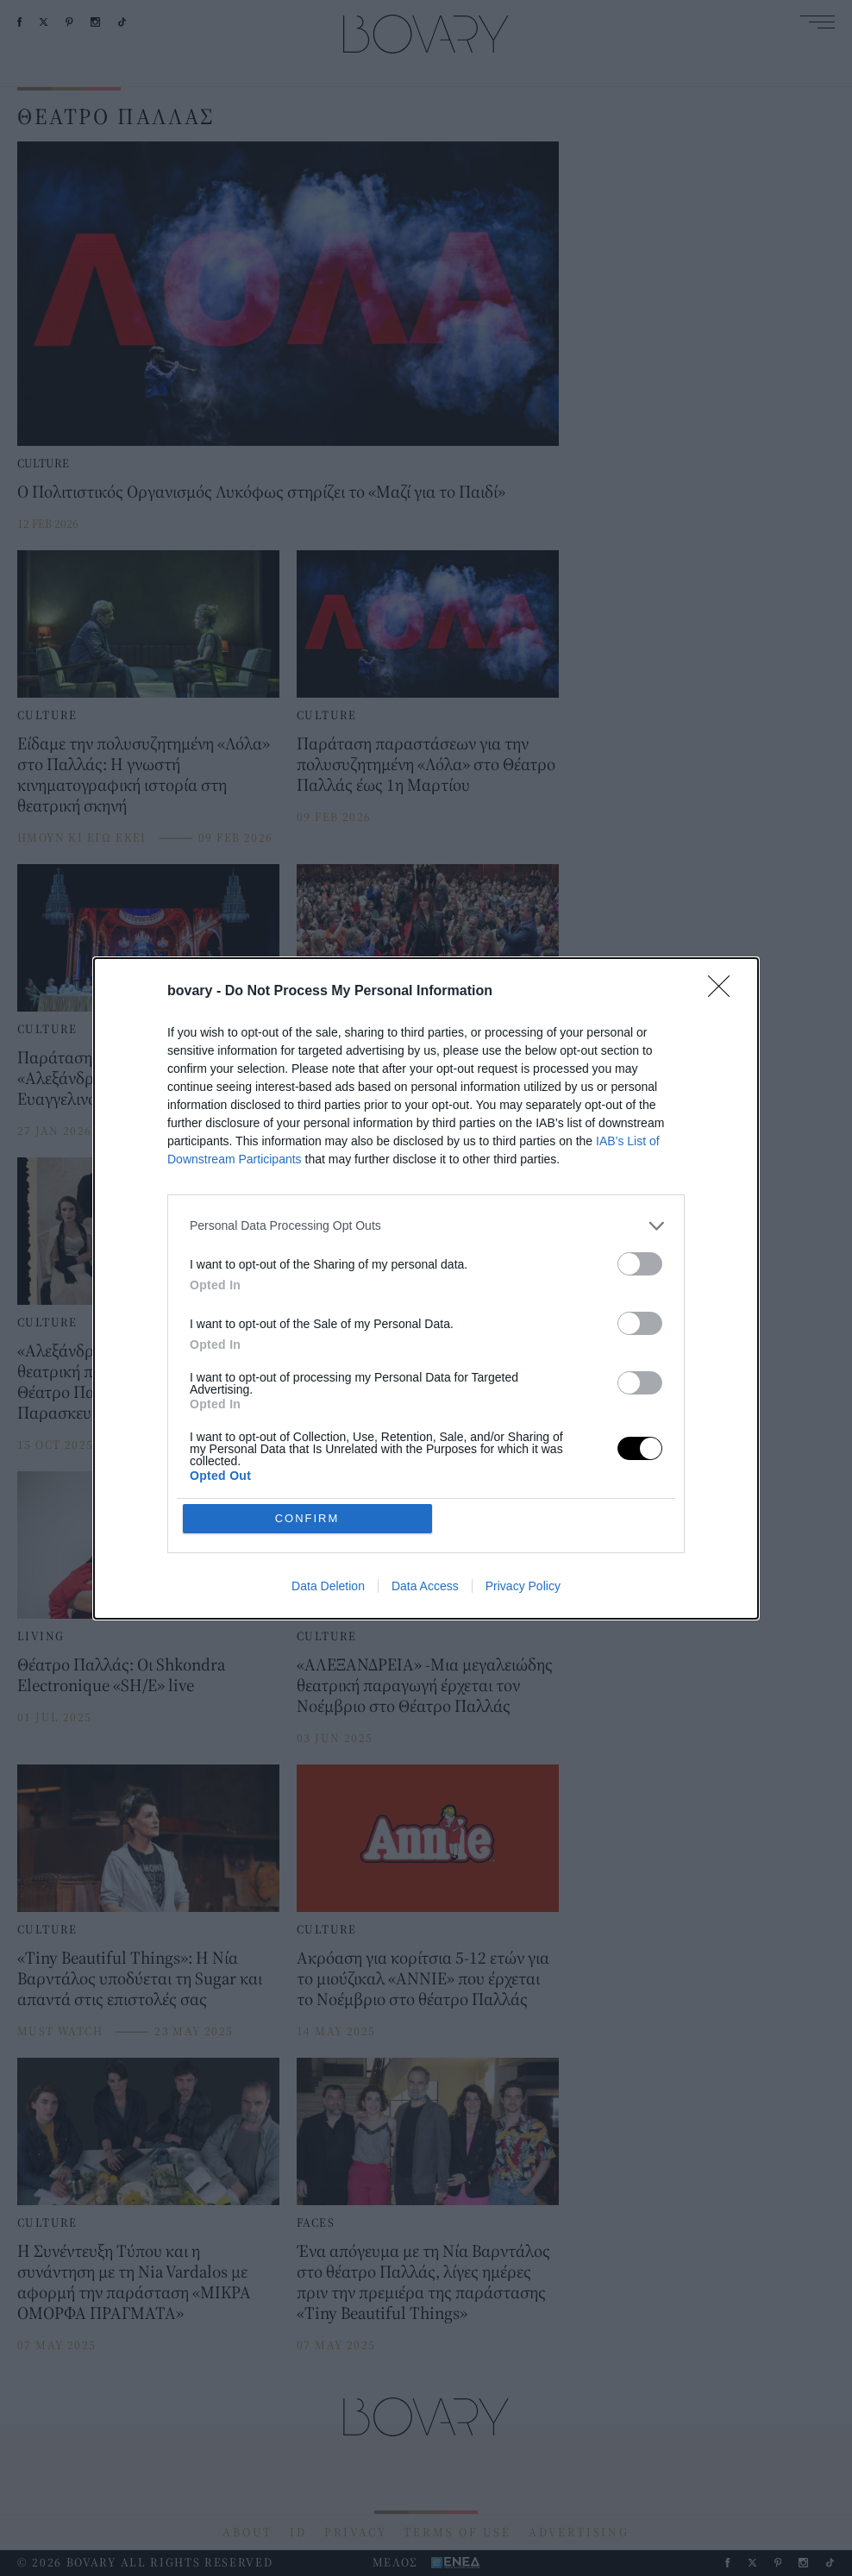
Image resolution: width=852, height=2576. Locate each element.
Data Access (425, 1586)
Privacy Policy (523, 1586)
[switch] (639, 1263)
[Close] (724, 991)
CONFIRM (307, 1518)
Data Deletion (328, 1586)
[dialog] (426, 1288)
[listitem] (426, 1226)
